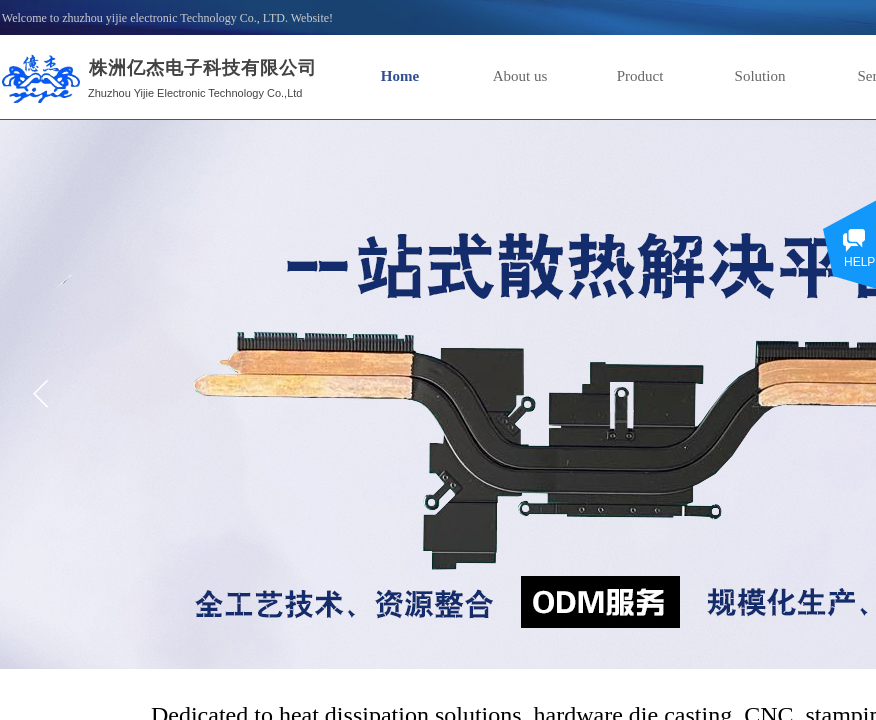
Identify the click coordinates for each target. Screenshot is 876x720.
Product (640, 76)
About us (520, 76)
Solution (760, 76)
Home (400, 76)
